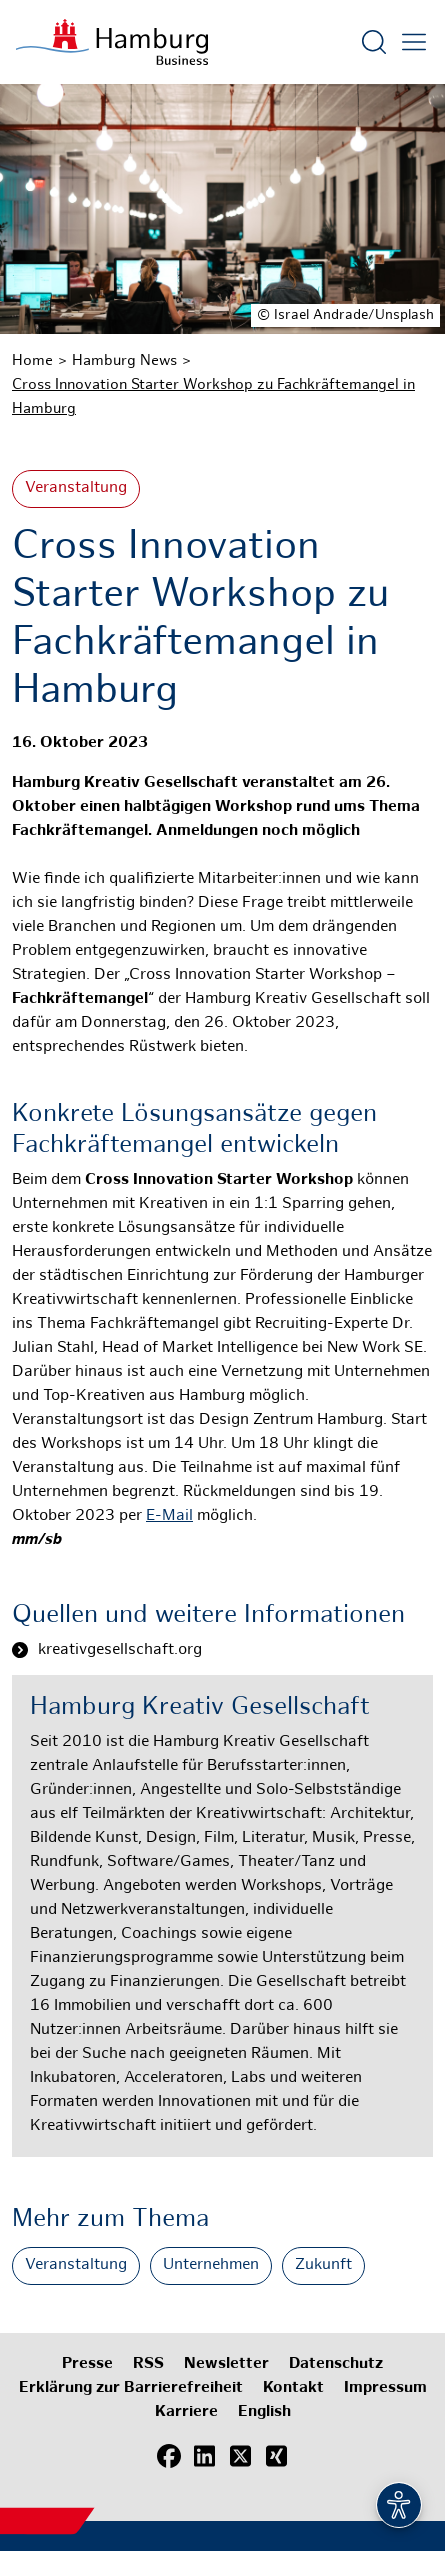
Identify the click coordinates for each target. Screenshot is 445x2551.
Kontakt (293, 2388)
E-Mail (169, 1516)
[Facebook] (169, 2456)
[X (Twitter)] (241, 2456)
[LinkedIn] (205, 2456)
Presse (87, 2364)
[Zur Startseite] (112, 42)
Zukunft (323, 2265)
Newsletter (226, 2364)
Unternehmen (211, 2265)
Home (32, 361)
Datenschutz (336, 2364)
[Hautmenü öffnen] (414, 42)
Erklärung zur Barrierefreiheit (131, 2388)
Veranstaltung (76, 488)
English (264, 2412)
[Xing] (277, 2456)
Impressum (385, 2388)
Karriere (186, 2412)
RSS (148, 2364)
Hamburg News (124, 361)
